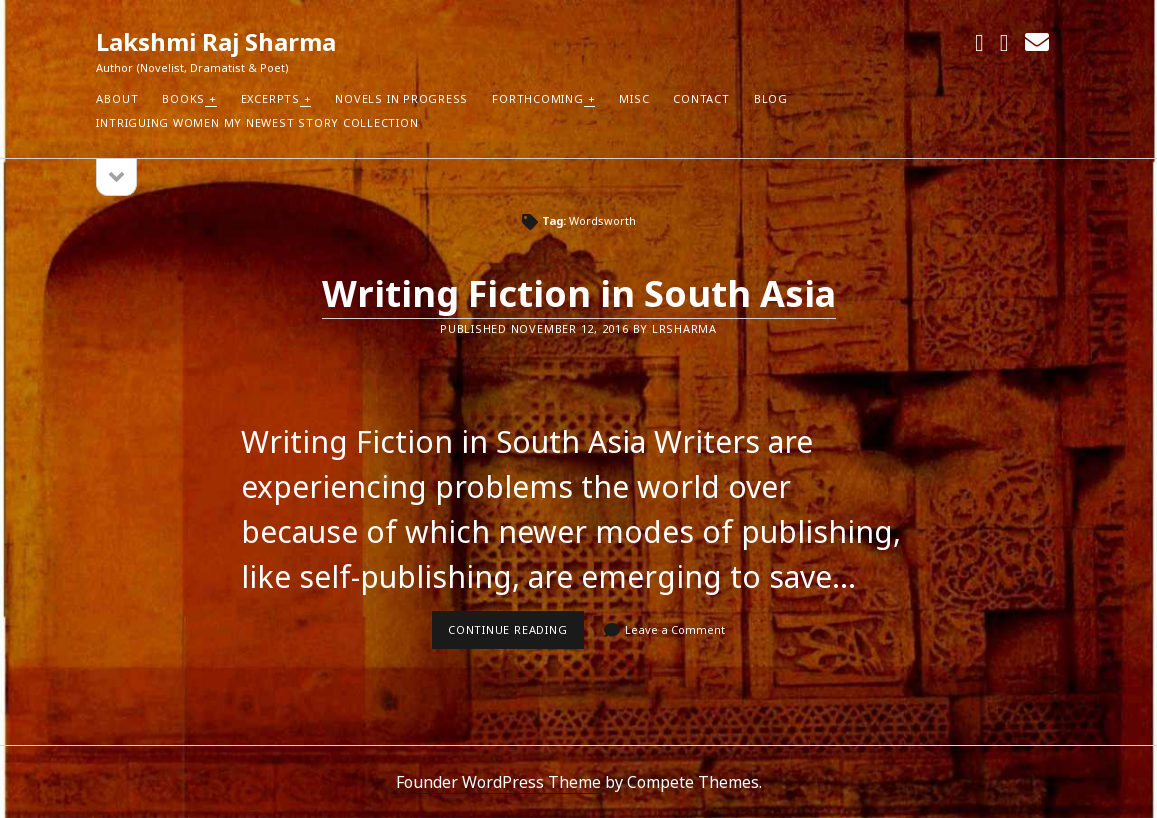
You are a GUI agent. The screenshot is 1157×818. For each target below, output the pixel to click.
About (117, 98)
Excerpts (270, 98)
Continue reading (516, 635)
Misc (634, 98)
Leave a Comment (675, 629)
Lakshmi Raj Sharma (216, 41)
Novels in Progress (401, 98)
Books (183, 98)
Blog (771, 98)
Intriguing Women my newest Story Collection (257, 122)
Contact (701, 98)
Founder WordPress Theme (498, 782)
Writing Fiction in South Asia (579, 293)
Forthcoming (537, 98)
